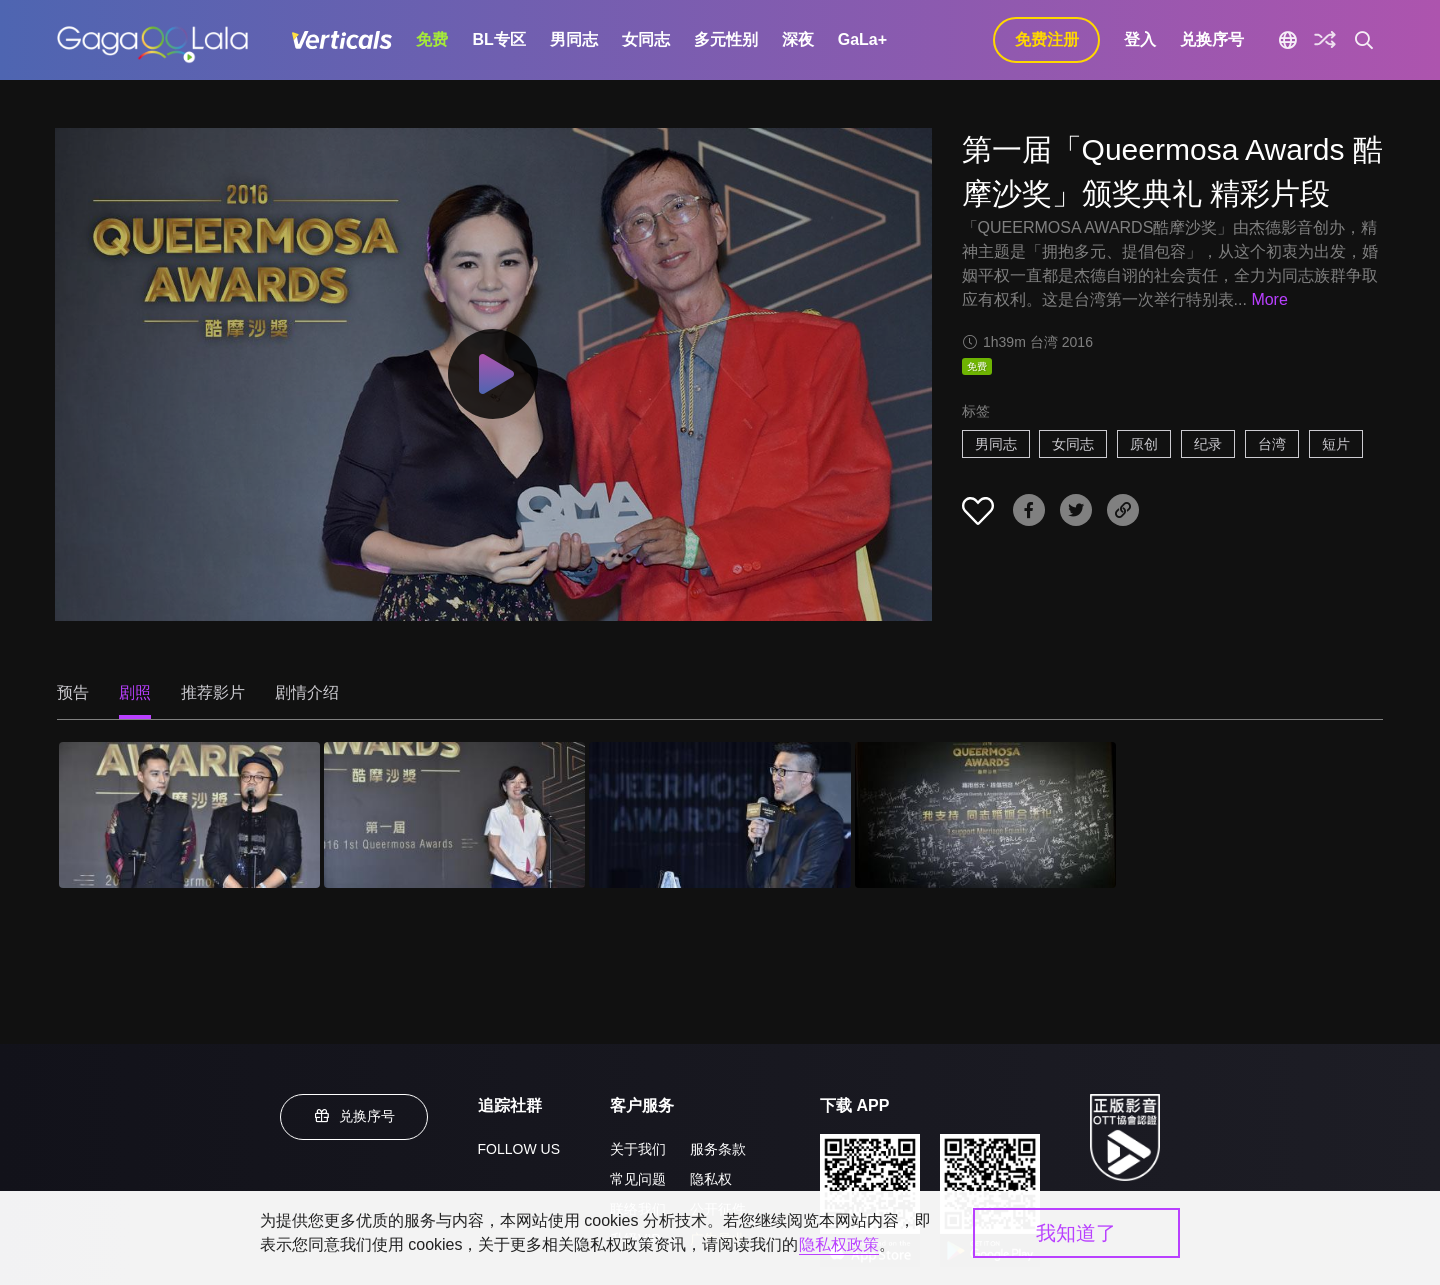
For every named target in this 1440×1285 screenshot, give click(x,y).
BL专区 (498, 39)
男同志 (574, 39)
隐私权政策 (839, 1244)
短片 (1336, 444)
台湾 (1272, 444)
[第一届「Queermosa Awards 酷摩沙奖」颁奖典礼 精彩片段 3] (719, 815)
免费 (432, 39)
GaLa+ (862, 39)
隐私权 (711, 1179)
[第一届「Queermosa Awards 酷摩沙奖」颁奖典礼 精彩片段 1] (189, 815)
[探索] (1325, 40)
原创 (1144, 444)
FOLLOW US (519, 1149)
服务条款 (718, 1149)
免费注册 (1047, 39)
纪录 (1208, 444)
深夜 (798, 39)
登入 (1140, 39)
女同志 (646, 39)
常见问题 (638, 1179)
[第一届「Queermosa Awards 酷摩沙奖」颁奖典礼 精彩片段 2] (454, 815)
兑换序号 (1212, 39)
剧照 (135, 692)
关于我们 (638, 1149)
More (1269, 299)
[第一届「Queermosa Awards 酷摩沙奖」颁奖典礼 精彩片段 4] (985, 815)
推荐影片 (213, 692)
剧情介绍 (307, 692)
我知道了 (1076, 1233)
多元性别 (726, 39)
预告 (73, 692)
